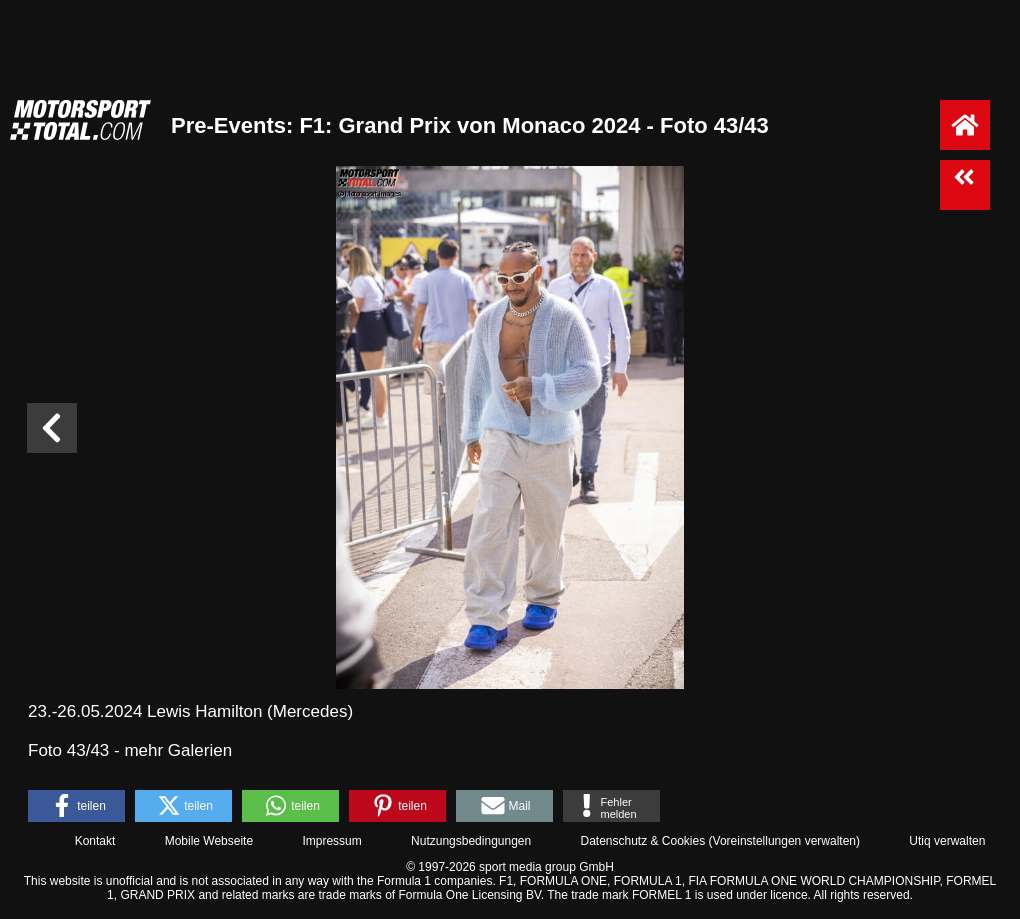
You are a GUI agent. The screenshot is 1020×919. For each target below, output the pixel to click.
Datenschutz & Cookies (642, 841)
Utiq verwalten (947, 841)
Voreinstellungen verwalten (784, 841)
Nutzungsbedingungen (471, 841)
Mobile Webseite (209, 841)
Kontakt (95, 841)
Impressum (331, 841)
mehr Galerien (178, 750)
